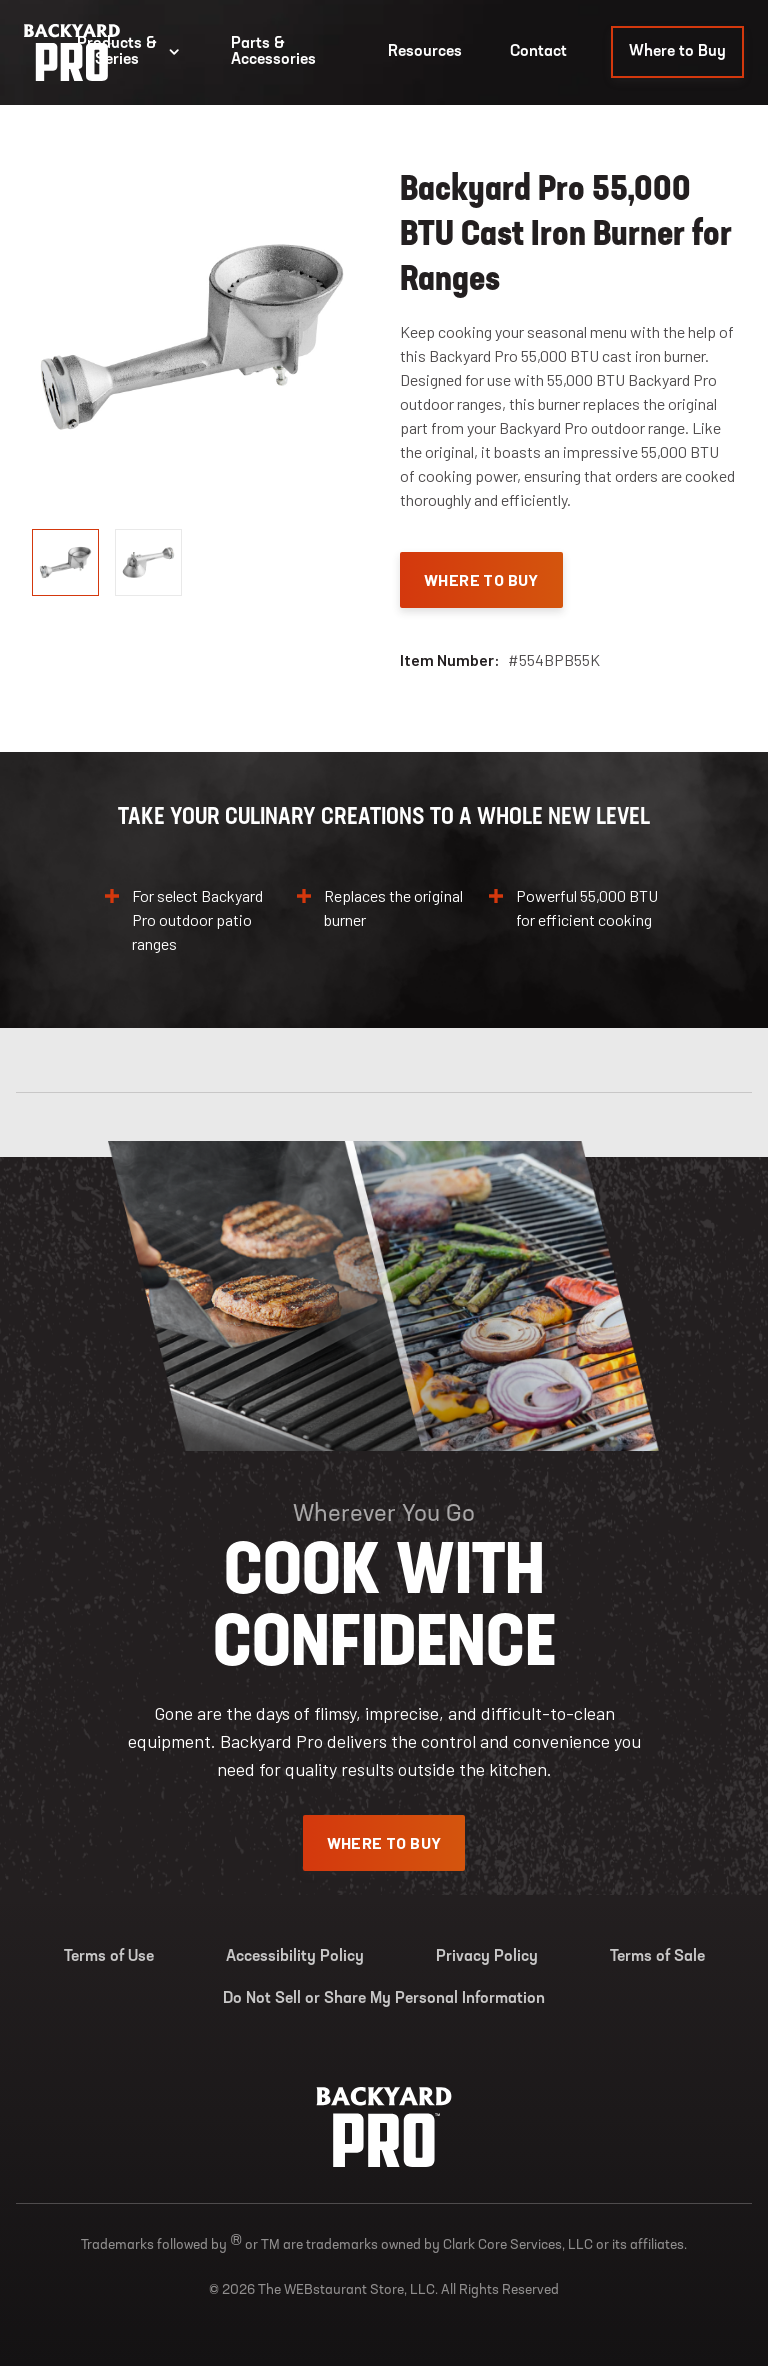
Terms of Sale (657, 1957)
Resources (425, 52)
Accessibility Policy (295, 1957)
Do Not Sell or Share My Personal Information (384, 1999)
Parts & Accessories (273, 52)
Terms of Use (109, 1957)
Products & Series (130, 52)
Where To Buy (481, 579)
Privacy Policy (487, 1957)
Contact (538, 52)
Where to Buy (677, 52)
